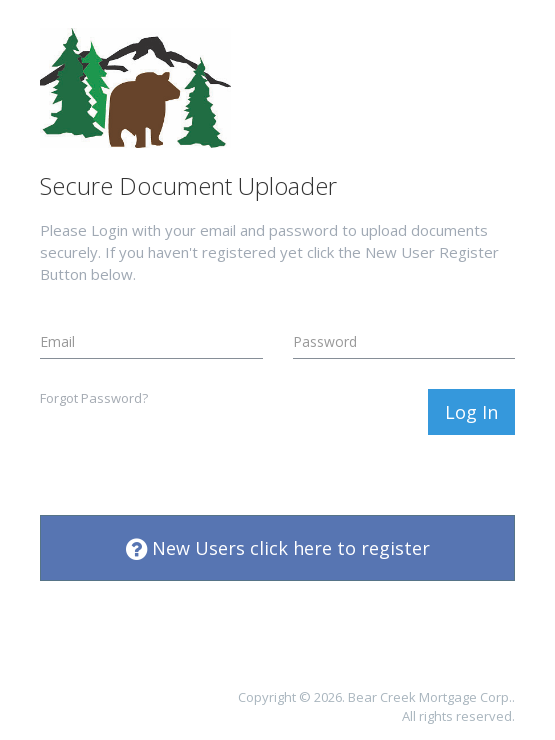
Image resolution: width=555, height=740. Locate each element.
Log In (471, 412)
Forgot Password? (94, 398)
